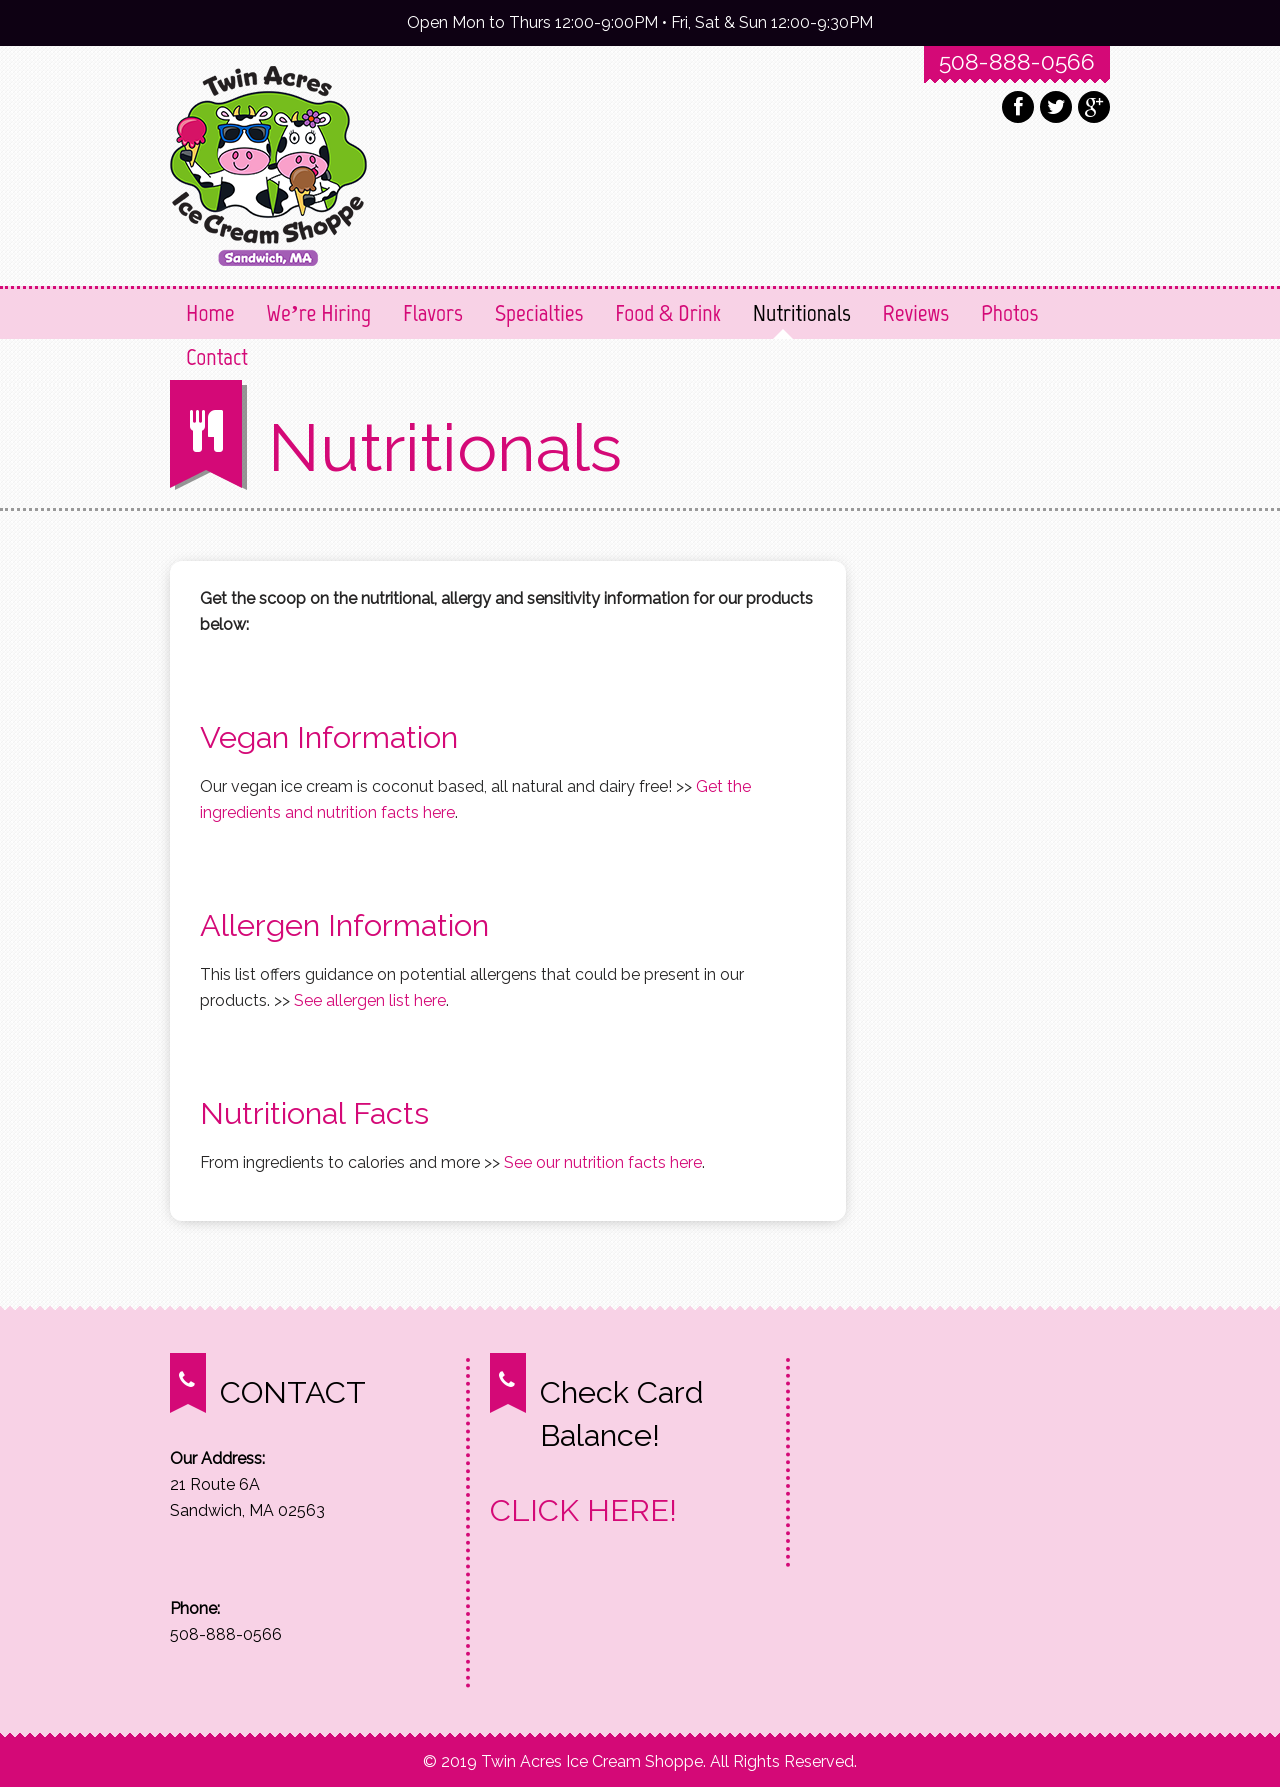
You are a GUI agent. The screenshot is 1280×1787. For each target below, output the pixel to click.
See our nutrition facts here (603, 1162)
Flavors (433, 312)
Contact (217, 356)
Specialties (539, 312)
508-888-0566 (1017, 61)
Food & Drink (668, 312)
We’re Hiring (319, 312)
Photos (1009, 312)
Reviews (916, 312)
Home (210, 312)
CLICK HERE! (583, 1510)
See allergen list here (370, 1000)
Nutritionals (802, 312)
